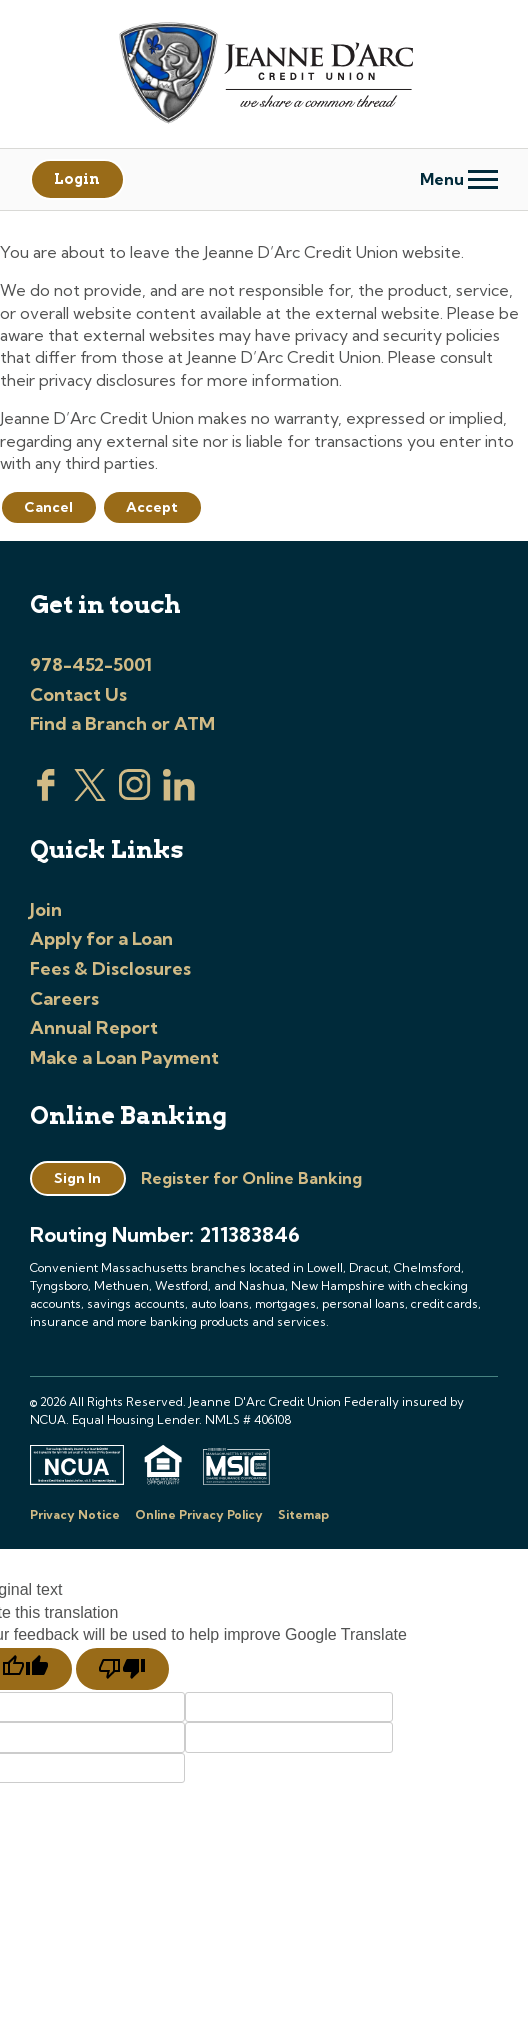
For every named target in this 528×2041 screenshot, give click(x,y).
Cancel (48, 507)
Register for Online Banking (251, 1178)
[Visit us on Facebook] (46, 795)
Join (46, 909)
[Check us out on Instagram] (135, 795)
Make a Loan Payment (124, 1057)
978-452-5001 (91, 664)
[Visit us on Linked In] (179, 795)
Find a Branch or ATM (122, 723)
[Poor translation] (122, 1669)
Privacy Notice (75, 1514)
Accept (152, 507)
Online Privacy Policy (199, 1514)
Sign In (77, 1178)
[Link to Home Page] (264, 75)
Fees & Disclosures (110, 968)
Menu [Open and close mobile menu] (459, 179)
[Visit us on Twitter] (90, 795)
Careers (64, 998)
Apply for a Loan (101, 938)
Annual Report (94, 1027)
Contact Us (78, 694)
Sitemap (303, 1514)
